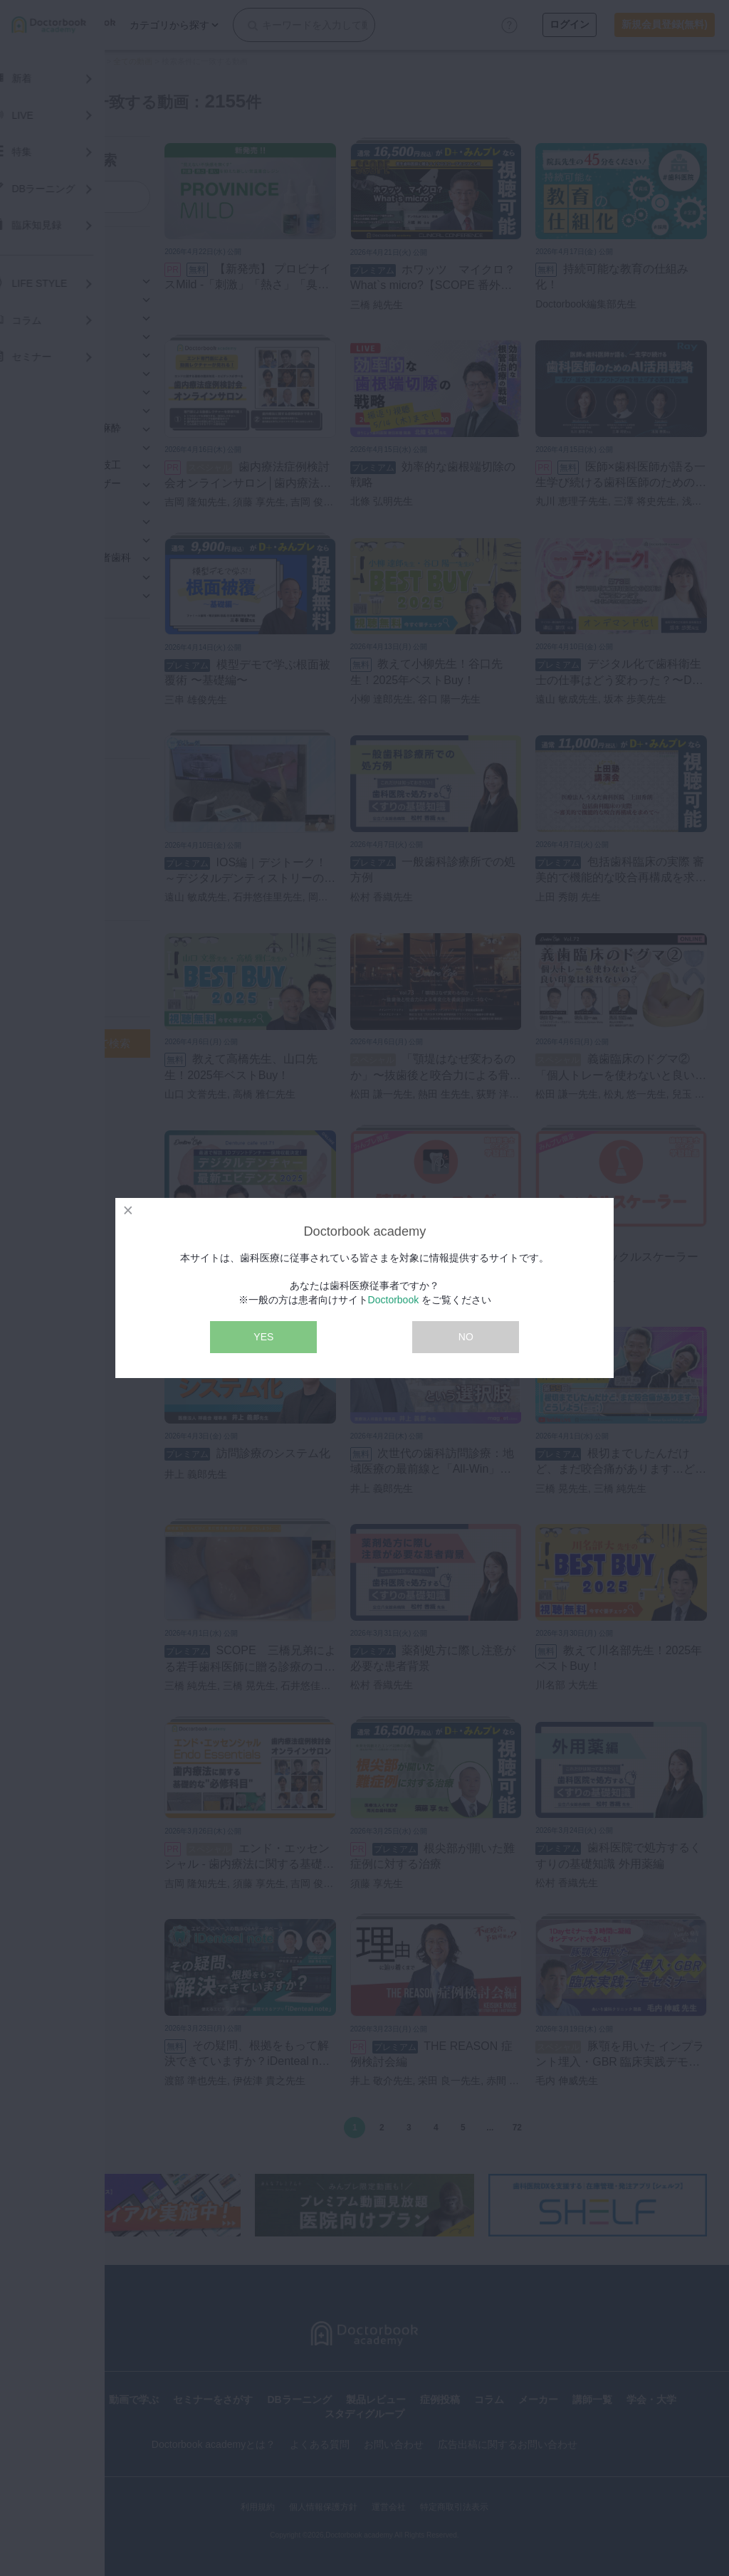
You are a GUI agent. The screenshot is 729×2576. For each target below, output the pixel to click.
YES (263, 1336)
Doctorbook (393, 1299)
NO (465, 1336)
